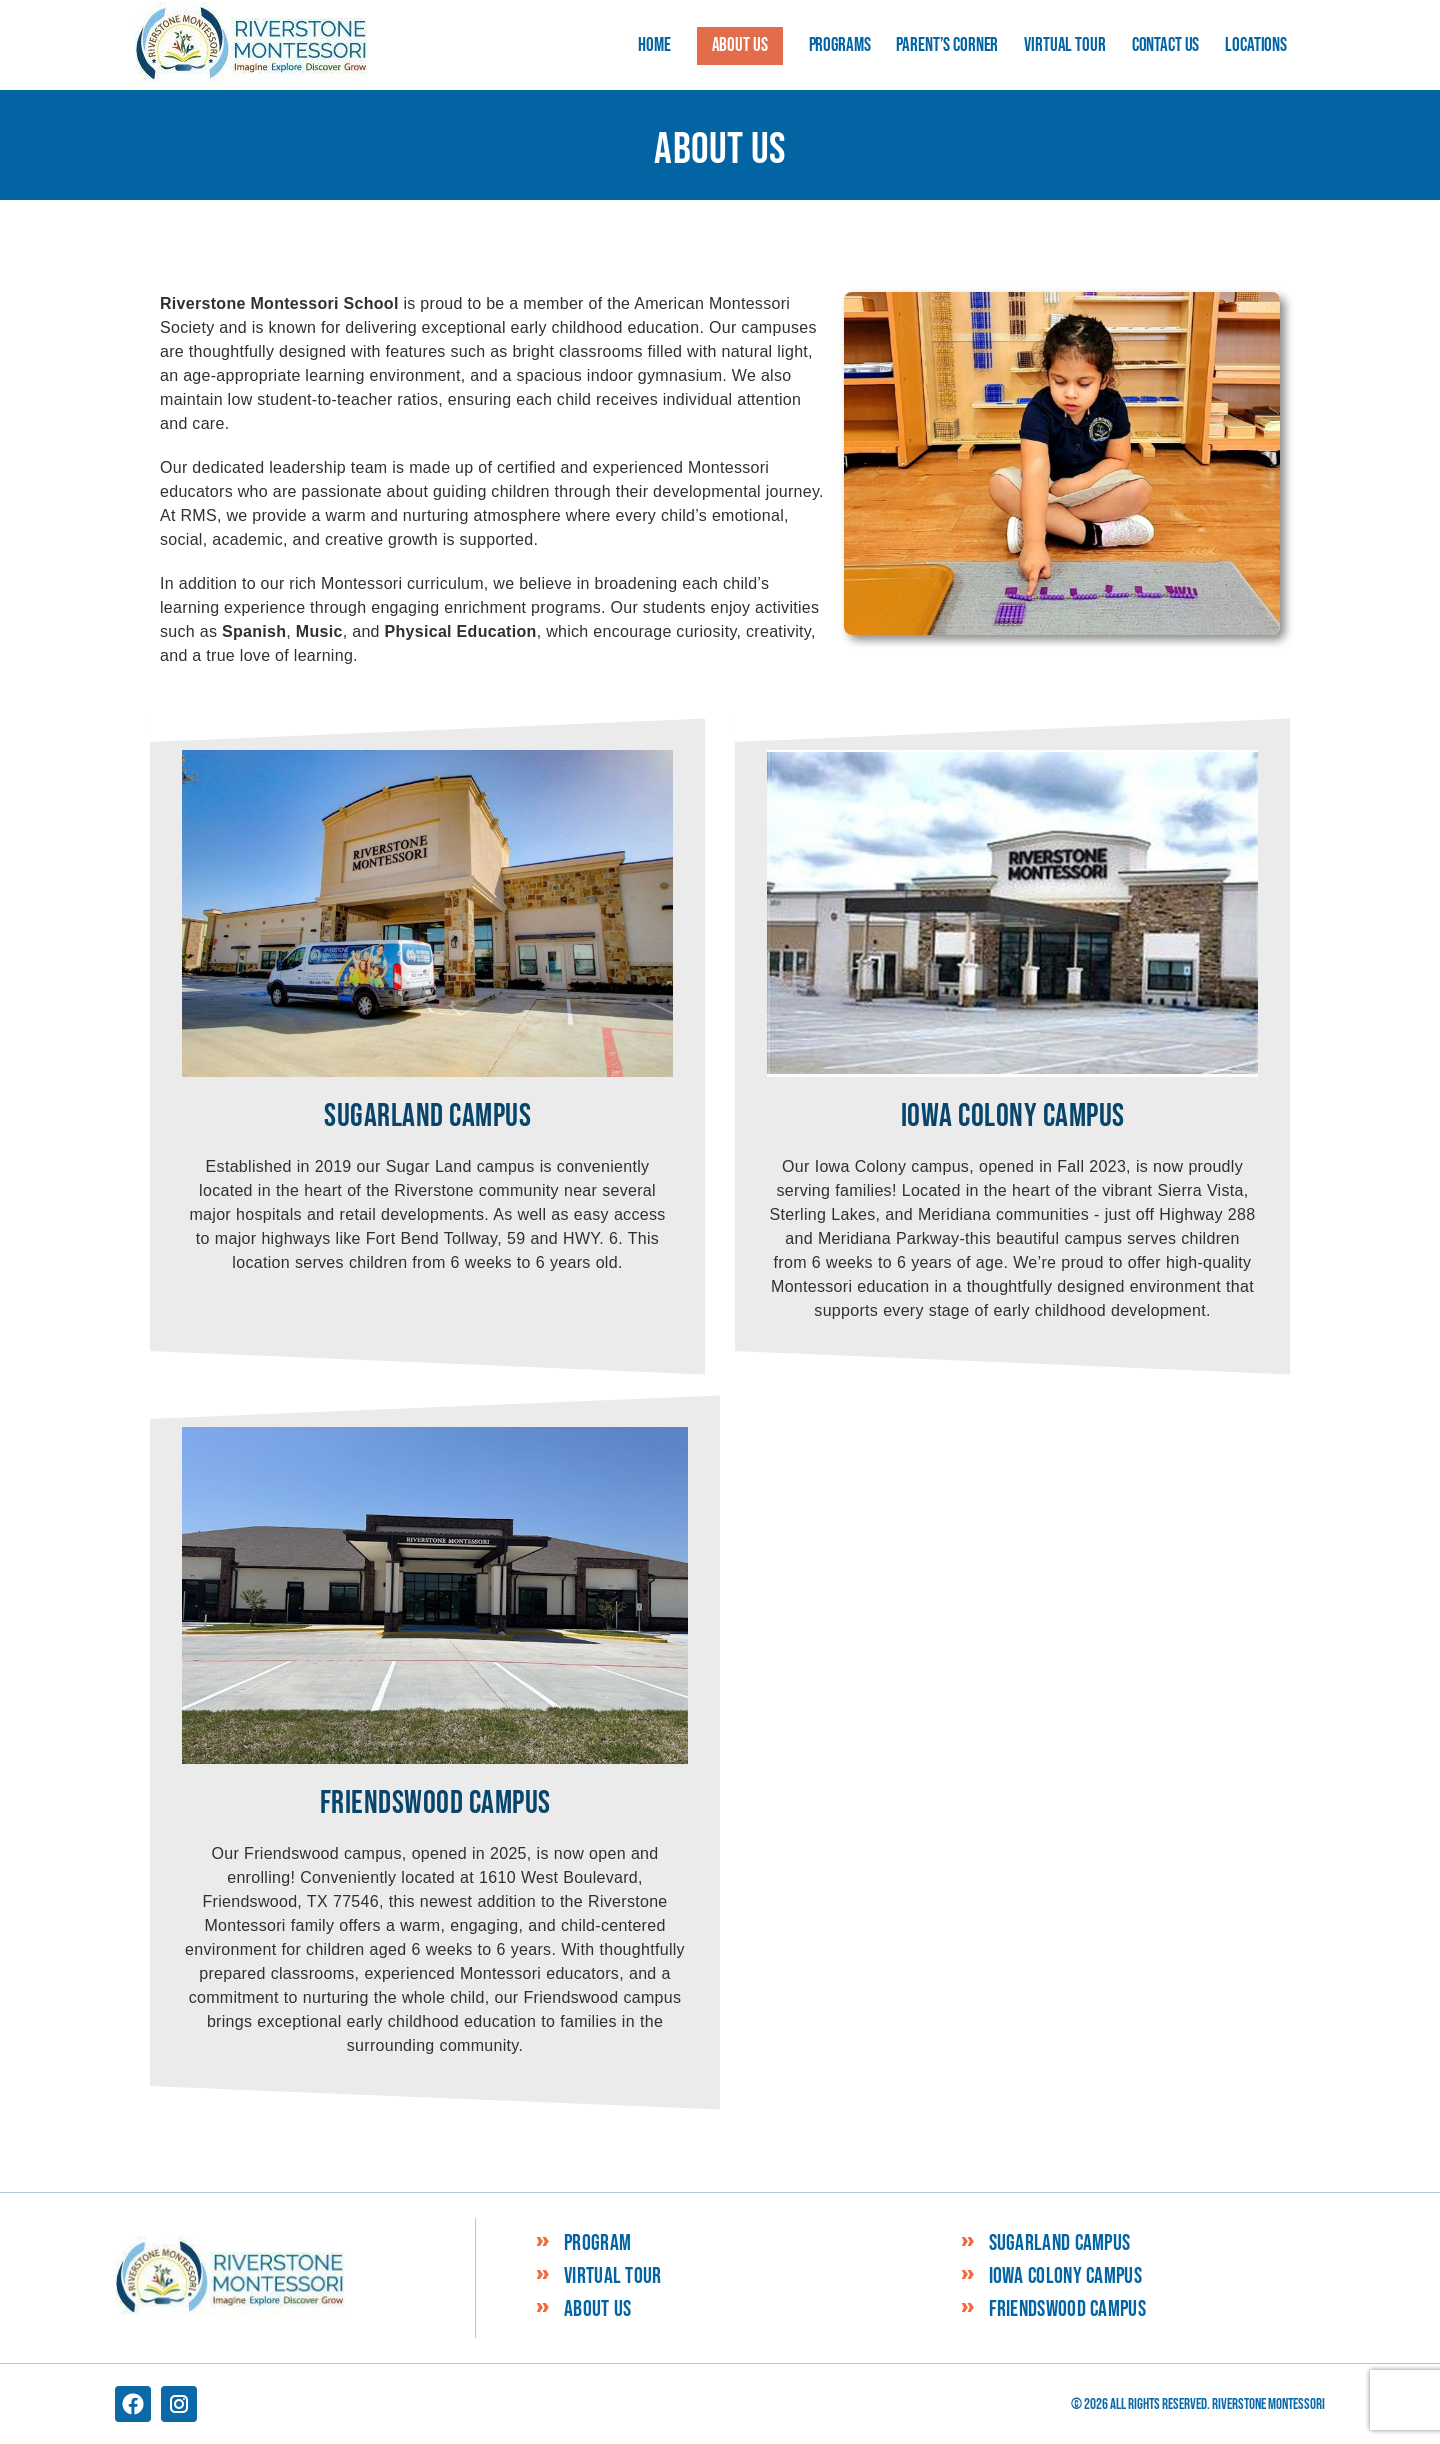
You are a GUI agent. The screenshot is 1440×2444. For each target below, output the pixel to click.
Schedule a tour (1334, 2401)
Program (597, 2244)
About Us (597, 2310)
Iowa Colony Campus (1065, 2277)
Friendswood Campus (1067, 2310)
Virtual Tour (613, 2277)
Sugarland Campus (1060, 2244)
